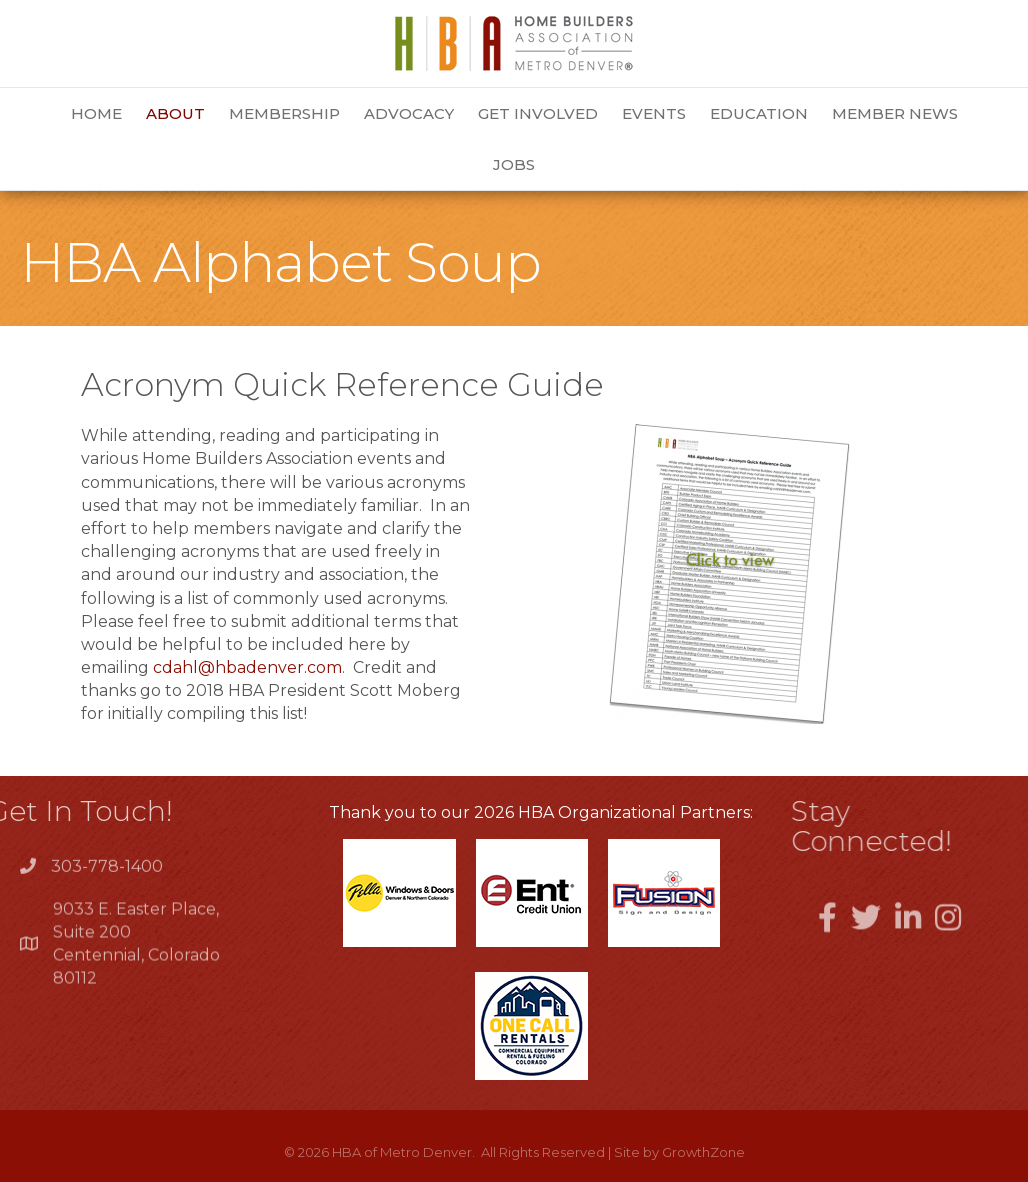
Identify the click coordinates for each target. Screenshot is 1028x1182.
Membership (284, 113)
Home (96, 113)
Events (654, 113)
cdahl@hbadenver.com (247, 667)
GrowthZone (703, 1152)
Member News (895, 113)
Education (759, 113)
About (175, 113)
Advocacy (409, 113)
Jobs (514, 164)
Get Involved (538, 113)
